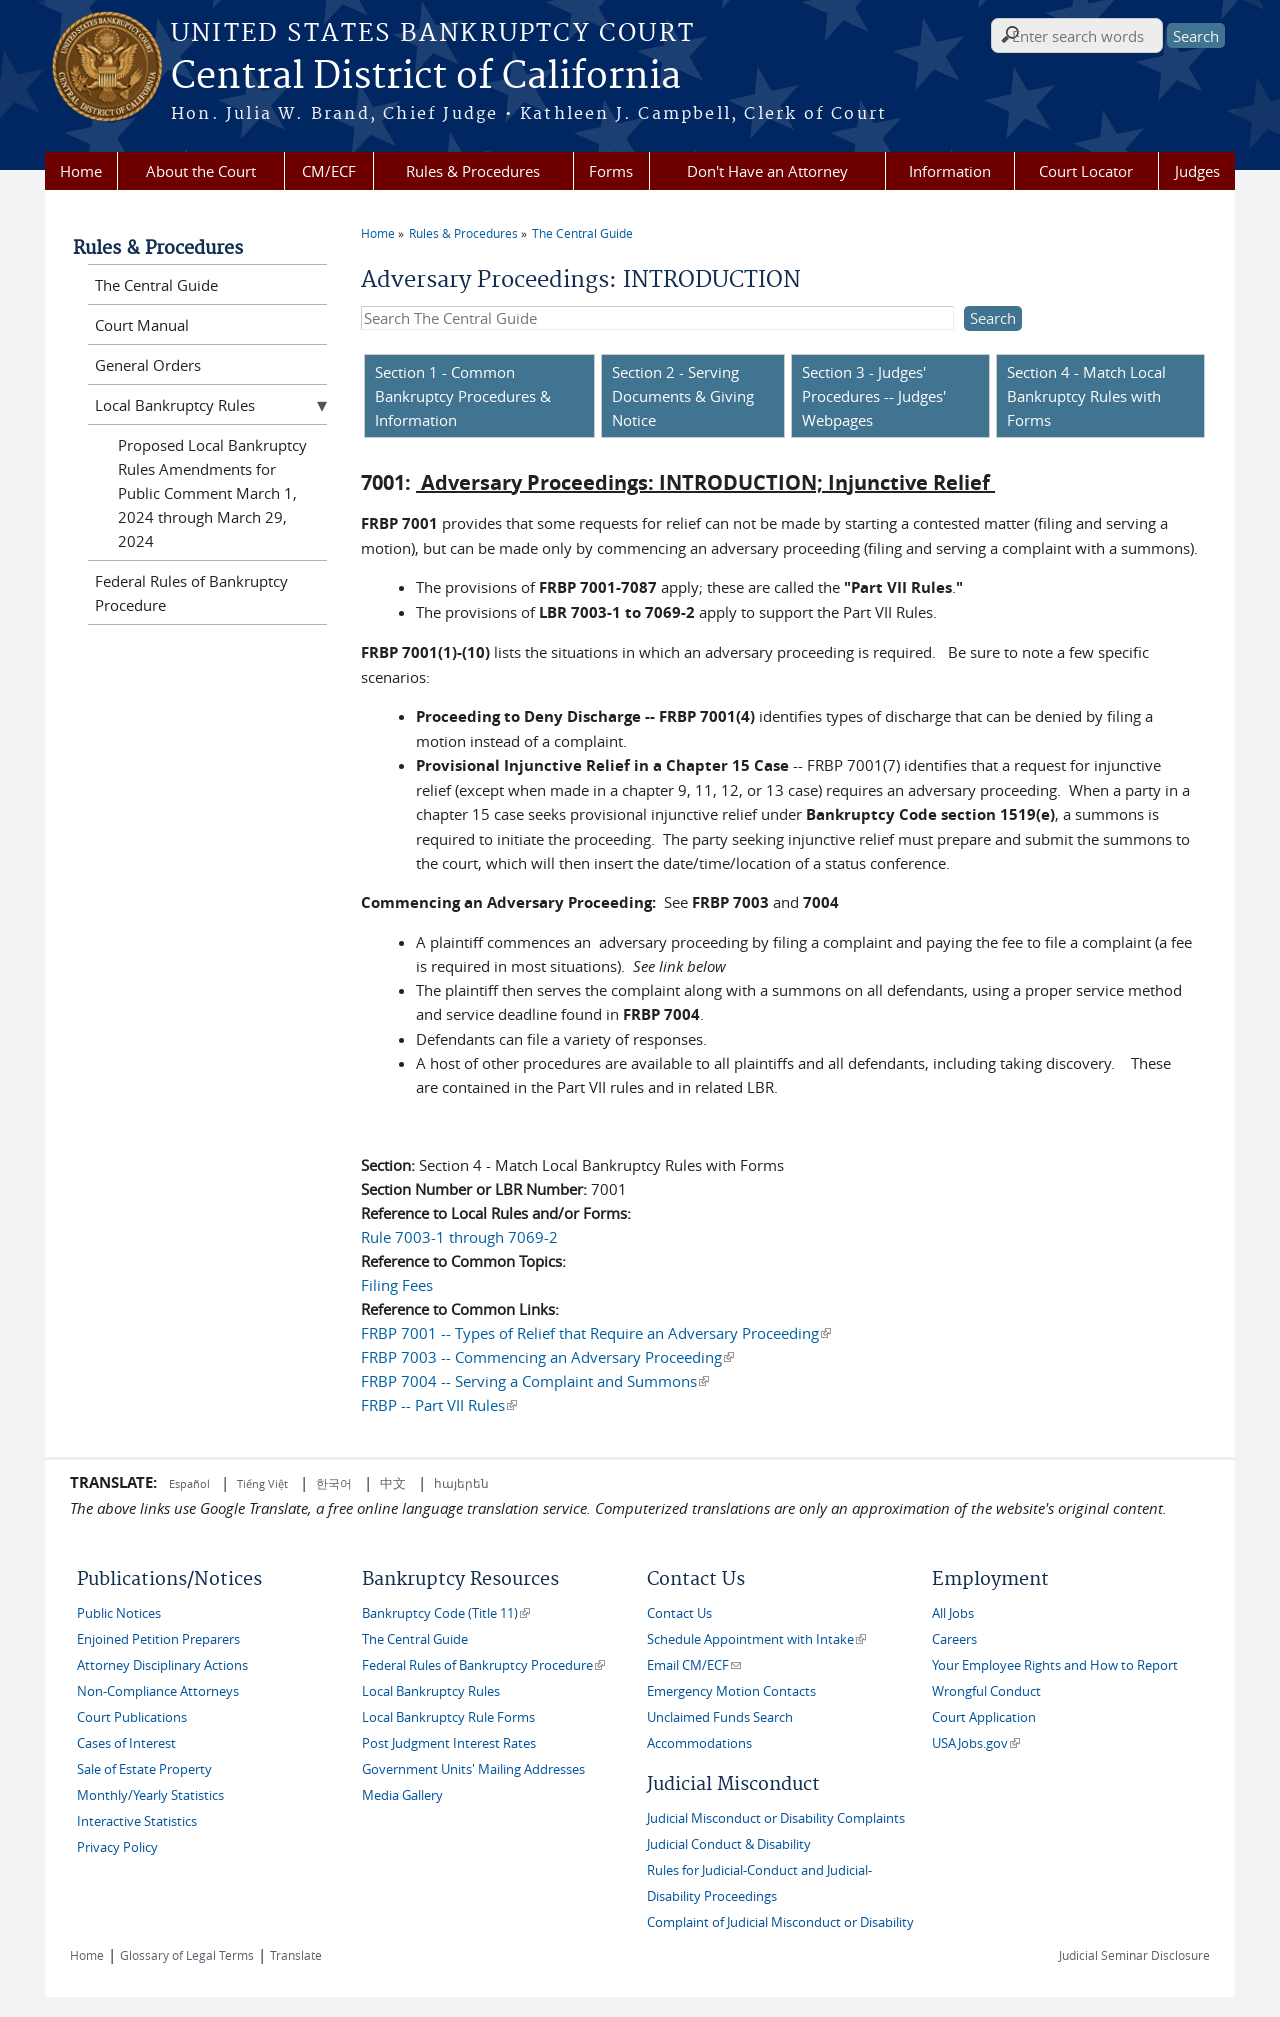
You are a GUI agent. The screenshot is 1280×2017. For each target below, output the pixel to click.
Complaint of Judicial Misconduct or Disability (780, 1922)
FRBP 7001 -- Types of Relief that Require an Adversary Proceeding (596, 1333)
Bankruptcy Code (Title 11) (446, 1613)
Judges (1197, 171)
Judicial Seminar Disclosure (1134, 1955)
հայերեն (461, 1483)
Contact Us (679, 1613)
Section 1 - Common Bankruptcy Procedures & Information (463, 396)
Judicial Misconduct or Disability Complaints (776, 1818)
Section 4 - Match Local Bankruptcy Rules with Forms (1086, 396)
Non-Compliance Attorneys (158, 1691)
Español (191, 1483)
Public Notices (119, 1613)
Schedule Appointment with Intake (756, 1639)
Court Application (984, 1717)
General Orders (148, 365)
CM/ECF (329, 171)
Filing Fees (397, 1285)
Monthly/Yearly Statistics (150, 1795)
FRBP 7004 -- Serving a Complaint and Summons (535, 1381)
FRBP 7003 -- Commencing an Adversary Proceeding (547, 1357)
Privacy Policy (117, 1847)
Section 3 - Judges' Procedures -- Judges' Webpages (874, 396)
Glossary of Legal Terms (187, 1955)
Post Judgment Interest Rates (449, 1743)
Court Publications (132, 1717)
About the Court (201, 171)
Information (950, 171)
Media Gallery (402, 1795)
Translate (296, 1955)
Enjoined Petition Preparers (158, 1639)
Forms (611, 171)
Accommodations (699, 1743)
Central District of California (426, 77)
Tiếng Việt (262, 1483)
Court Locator (1086, 171)
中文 (393, 1483)
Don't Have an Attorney (767, 171)
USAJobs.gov (976, 1743)
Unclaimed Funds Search (720, 1717)
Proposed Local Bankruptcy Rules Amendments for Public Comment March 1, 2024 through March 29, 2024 (212, 493)
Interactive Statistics (137, 1821)
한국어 (334, 1483)
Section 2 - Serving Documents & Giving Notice (683, 396)
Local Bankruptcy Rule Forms (448, 1717)
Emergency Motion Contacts (731, 1691)
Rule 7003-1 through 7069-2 (459, 1237)
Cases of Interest (126, 1743)
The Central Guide (582, 233)
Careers (954, 1639)
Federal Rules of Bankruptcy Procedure (191, 593)
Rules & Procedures (473, 171)
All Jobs (953, 1613)
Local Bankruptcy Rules (175, 405)
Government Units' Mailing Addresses (473, 1769)
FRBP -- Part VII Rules (439, 1405)
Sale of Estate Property (144, 1769)
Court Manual (142, 325)
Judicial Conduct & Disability (729, 1844)
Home (81, 171)
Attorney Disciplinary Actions (162, 1665)
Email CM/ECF (694, 1665)
